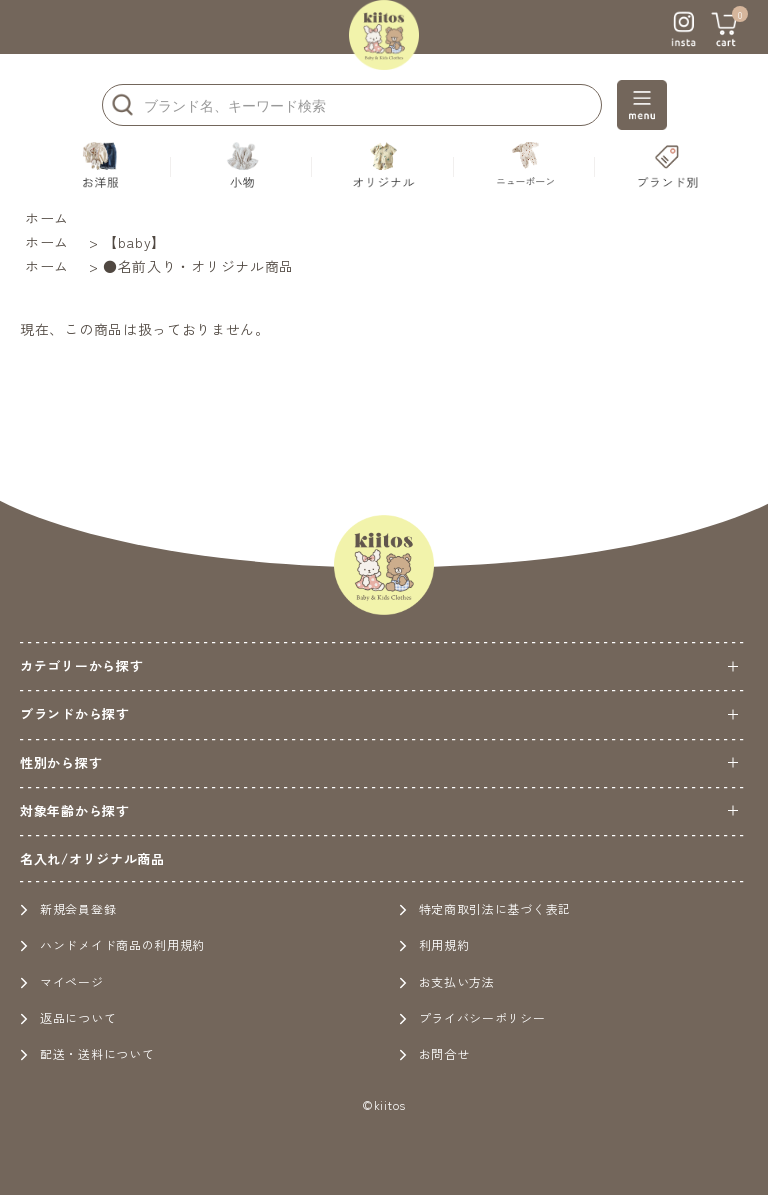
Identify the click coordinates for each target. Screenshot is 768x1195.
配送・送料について (87, 1053)
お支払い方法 (447, 981)
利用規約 (434, 944)
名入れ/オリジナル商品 (92, 858)
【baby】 (134, 242)
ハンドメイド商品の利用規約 (112, 944)
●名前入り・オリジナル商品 (198, 266)
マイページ (62, 981)
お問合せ (434, 1053)
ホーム (47, 218)
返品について (68, 1017)
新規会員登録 (68, 908)
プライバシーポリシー (472, 1017)
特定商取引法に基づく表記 (485, 908)
